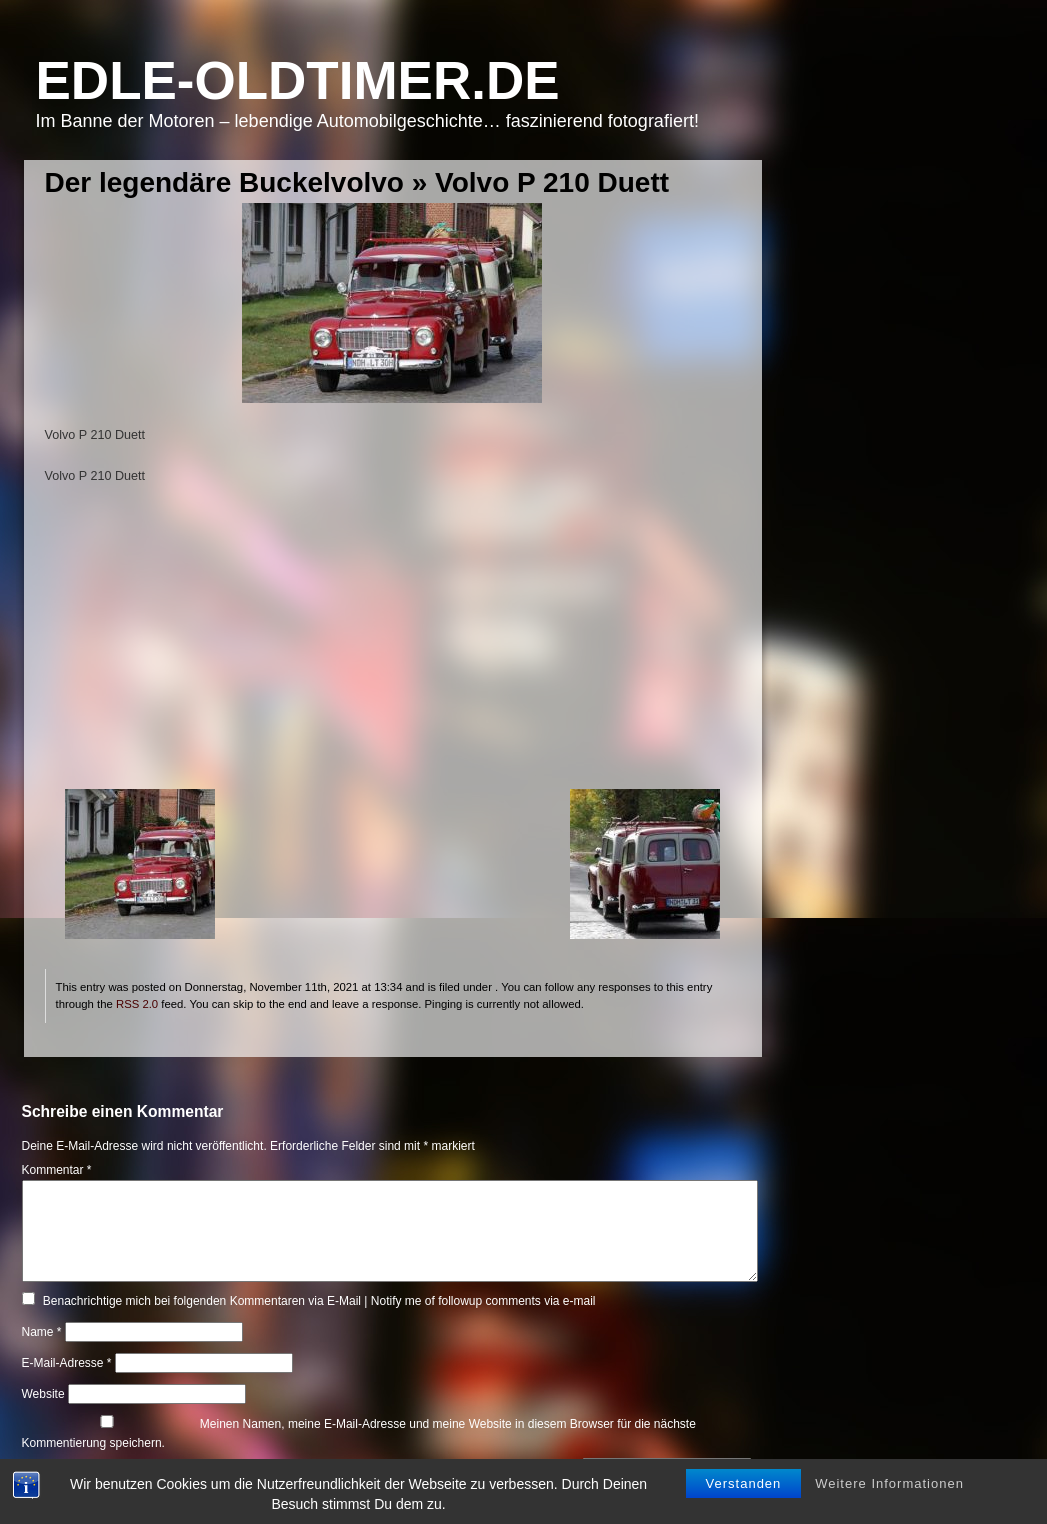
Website (43, 1394)
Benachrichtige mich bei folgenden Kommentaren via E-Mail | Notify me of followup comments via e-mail (319, 1301)
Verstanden (744, 1484)
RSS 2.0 (137, 1004)
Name (42, 1332)
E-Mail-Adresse (67, 1363)
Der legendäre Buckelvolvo (224, 182)
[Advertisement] (392, 649)
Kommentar (57, 1170)
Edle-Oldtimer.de (298, 80)
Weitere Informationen (889, 1484)
